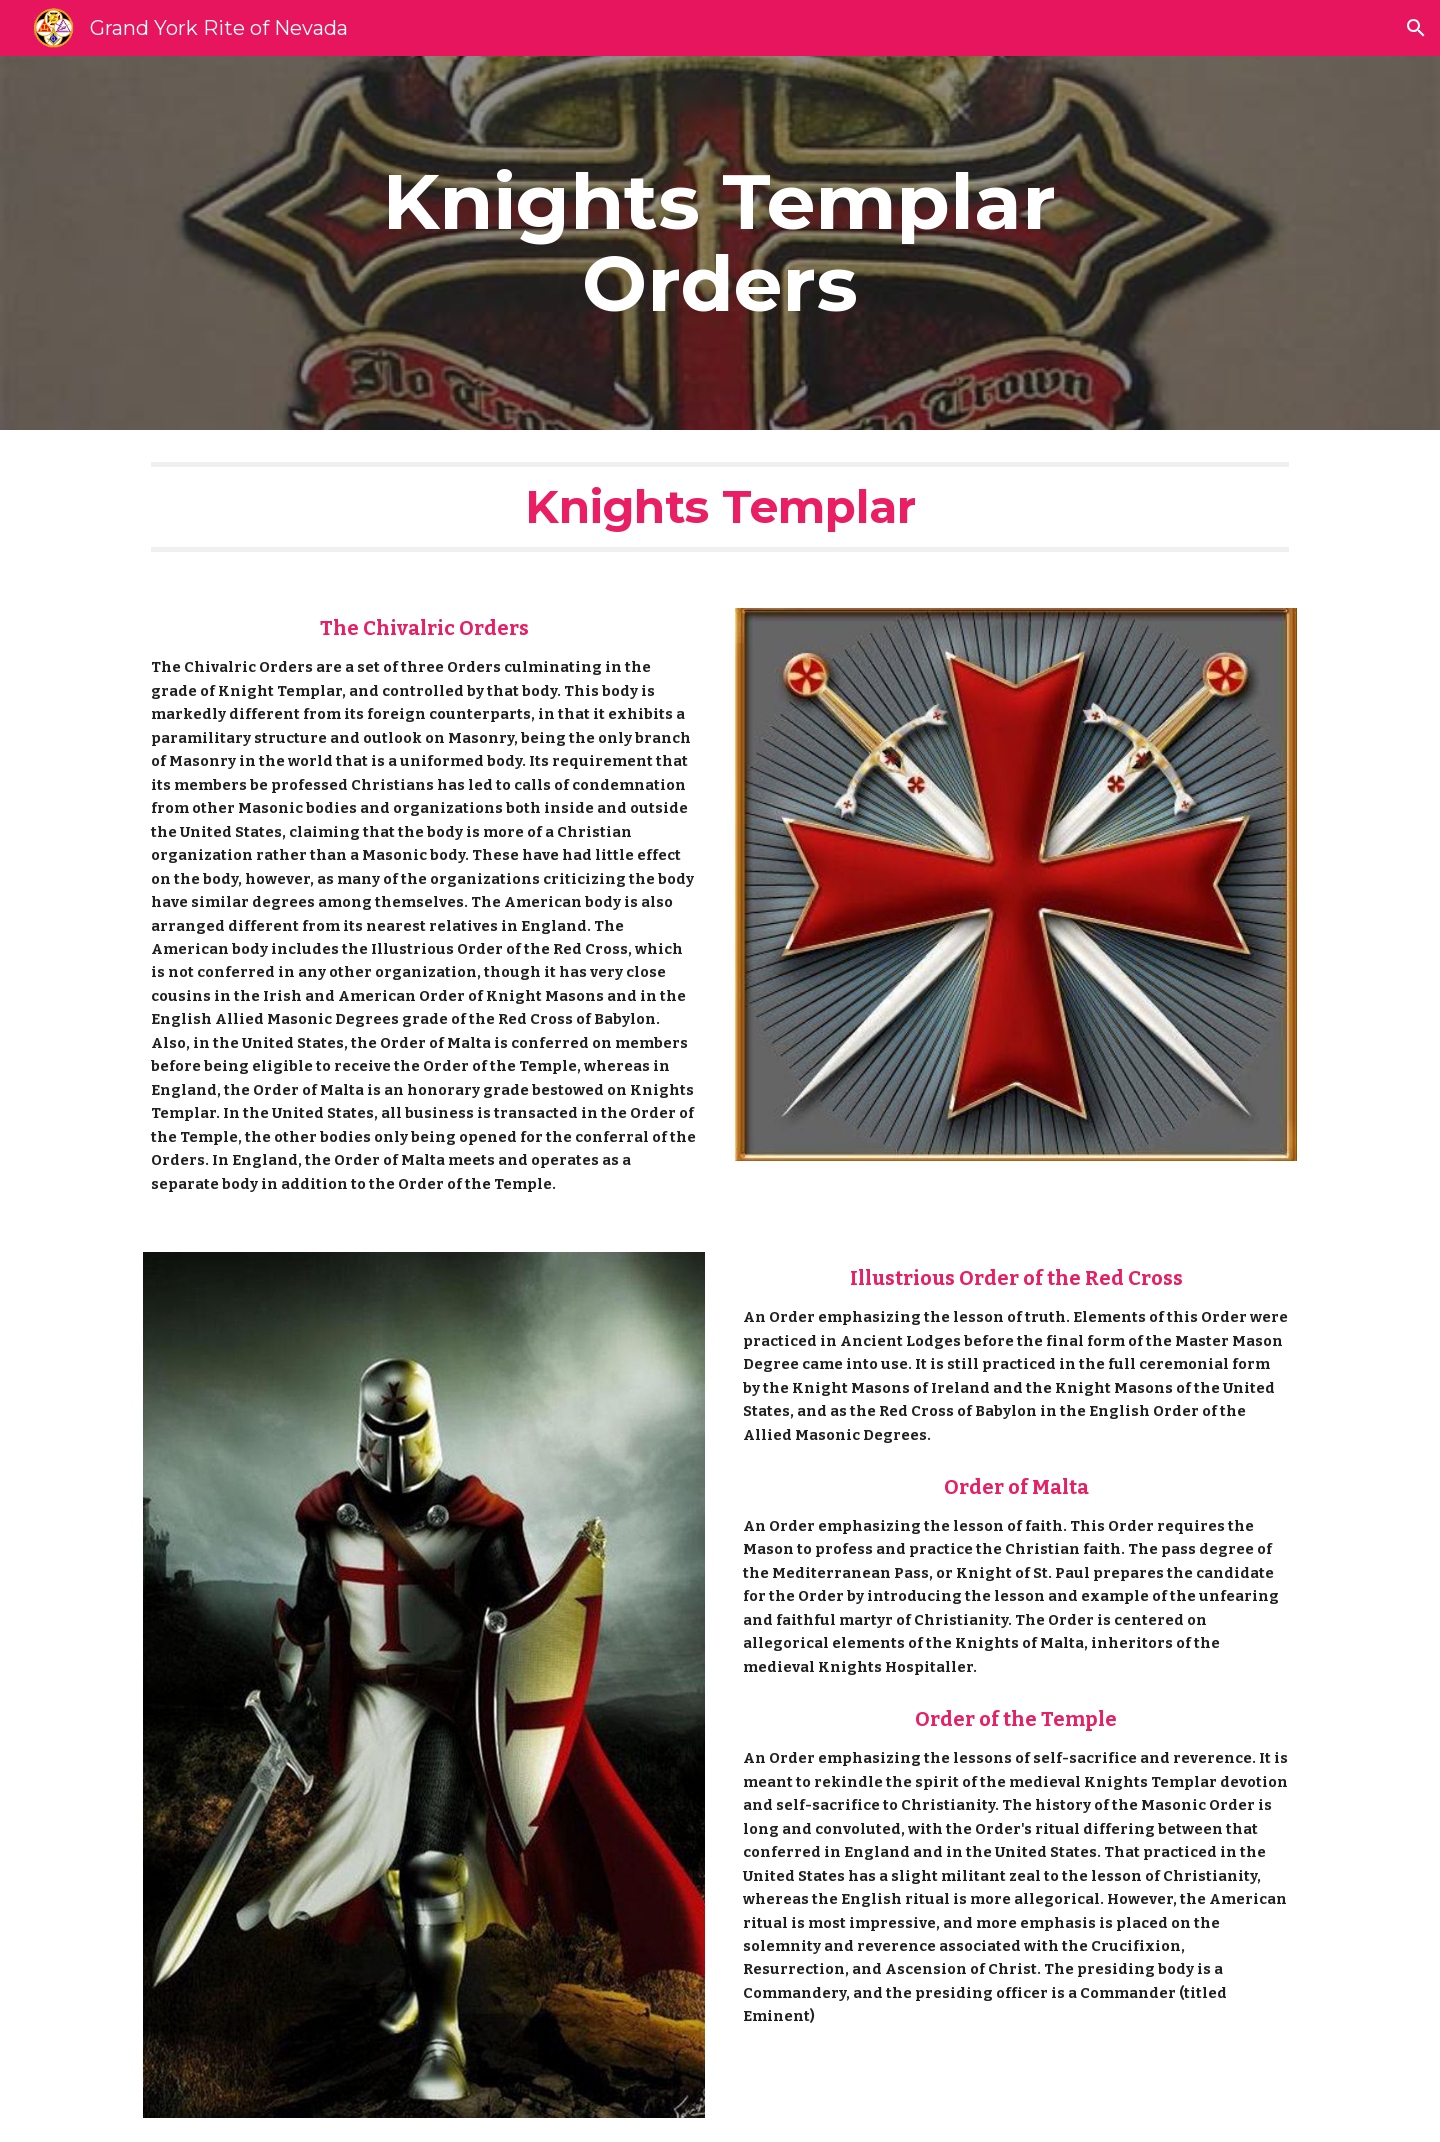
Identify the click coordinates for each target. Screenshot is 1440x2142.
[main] (720, 243)
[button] (1416, 28)
